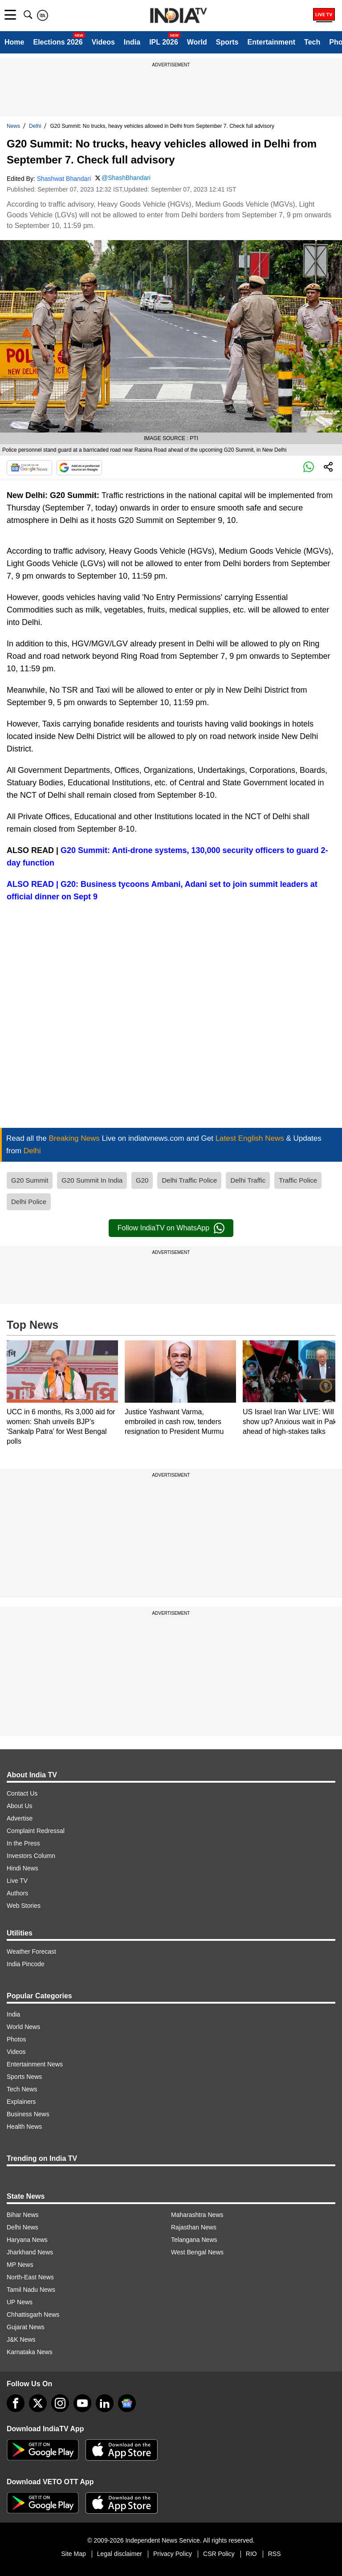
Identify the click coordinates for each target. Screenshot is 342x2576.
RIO (251, 2553)
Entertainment (271, 42)
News (13, 126)
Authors (17, 1893)
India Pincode (26, 1964)
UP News (20, 2302)
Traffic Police (298, 1180)
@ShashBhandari (126, 177)
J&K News (21, 2339)
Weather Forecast (31, 1951)
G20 (142, 1180)
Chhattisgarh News (33, 2314)
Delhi (35, 126)
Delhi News (22, 2227)
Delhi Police (28, 1201)
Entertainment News (35, 2064)
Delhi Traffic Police (189, 1180)
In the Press (23, 1843)
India (132, 42)
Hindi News (22, 1868)
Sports (227, 42)
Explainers (21, 2101)
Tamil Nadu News (31, 2289)
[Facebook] (15, 2403)
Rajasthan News (193, 2227)
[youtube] (82, 2403)
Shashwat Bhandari (64, 178)
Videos (103, 42)
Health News (24, 2126)
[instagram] (60, 2403)
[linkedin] (105, 2403)
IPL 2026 (163, 42)
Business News (28, 2114)
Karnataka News (30, 2352)
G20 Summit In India (91, 1180)
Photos (16, 2039)
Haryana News (27, 2239)
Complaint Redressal (36, 1830)
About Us (20, 1805)
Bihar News (23, 2214)
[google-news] (127, 2403)
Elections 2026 (57, 42)
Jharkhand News (30, 2252)
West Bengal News (197, 2252)
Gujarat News (26, 2327)
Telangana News (194, 2239)
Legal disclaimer (119, 2553)
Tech (312, 42)
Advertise (20, 1818)
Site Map (73, 2553)
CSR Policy (219, 2553)
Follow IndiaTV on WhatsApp (171, 1228)
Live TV (17, 1880)
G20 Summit (29, 1180)
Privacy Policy (172, 2553)
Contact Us (22, 1793)
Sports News (24, 2076)
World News (23, 2026)
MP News (20, 2264)
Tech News (22, 2089)
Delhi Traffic (247, 1180)
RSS (274, 2553)
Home (14, 42)
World (197, 42)
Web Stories (24, 1905)
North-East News (30, 2277)
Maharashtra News (197, 2214)
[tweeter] (38, 2403)
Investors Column (31, 1855)
